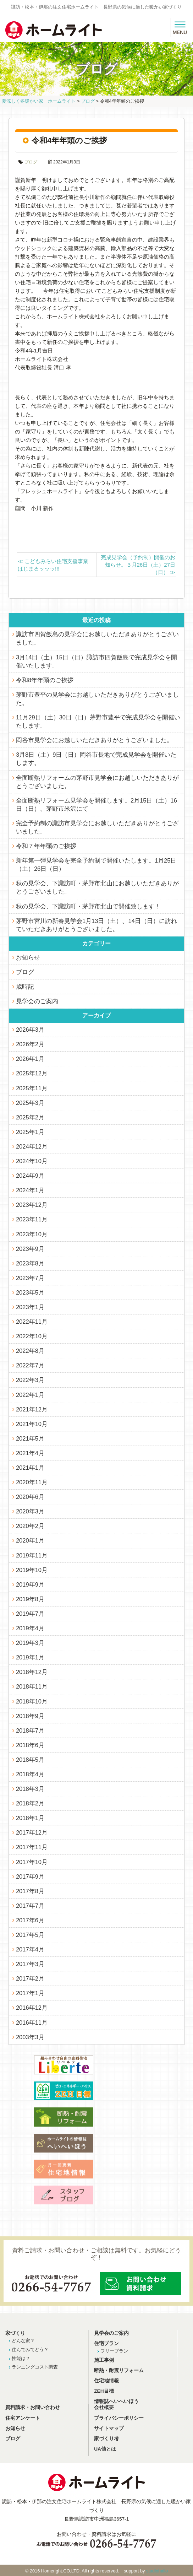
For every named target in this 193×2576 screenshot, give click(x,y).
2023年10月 (32, 1234)
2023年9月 (30, 1249)
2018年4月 (30, 1774)
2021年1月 (30, 1467)
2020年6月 (30, 1497)
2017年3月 (30, 1964)
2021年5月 (30, 1438)
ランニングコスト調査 (35, 2367)
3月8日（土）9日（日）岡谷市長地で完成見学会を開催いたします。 (96, 758)
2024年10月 (32, 1161)
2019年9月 (30, 1584)
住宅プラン (106, 2343)
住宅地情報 (106, 2380)
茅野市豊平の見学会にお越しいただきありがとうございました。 (97, 698)
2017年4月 (30, 1949)
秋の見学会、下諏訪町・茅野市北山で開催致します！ (88, 906)
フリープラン (114, 2351)
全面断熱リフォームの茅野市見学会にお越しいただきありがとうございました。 (97, 781)
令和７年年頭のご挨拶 (46, 846)
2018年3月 (30, 1789)
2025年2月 (30, 1117)
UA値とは (105, 2449)
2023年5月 (30, 1292)
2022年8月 (30, 1351)
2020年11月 (32, 1482)
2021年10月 (32, 1424)
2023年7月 (30, 1278)
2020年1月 (30, 1540)
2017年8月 (30, 1891)
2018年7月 (30, 1730)
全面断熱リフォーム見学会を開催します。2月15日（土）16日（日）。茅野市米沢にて (96, 804)
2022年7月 (30, 1365)
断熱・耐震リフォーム (119, 2370)
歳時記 (25, 986)
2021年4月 (30, 1453)
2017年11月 (32, 1847)
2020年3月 (30, 1511)
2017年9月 (30, 1876)
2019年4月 (30, 1628)
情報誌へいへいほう (116, 2401)
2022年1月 (30, 1395)
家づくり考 (106, 2438)
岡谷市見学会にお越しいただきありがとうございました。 (94, 740)
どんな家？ (23, 2340)
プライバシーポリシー (119, 2418)
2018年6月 (30, 1745)
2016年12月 (32, 2007)
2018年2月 (30, 1803)
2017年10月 (32, 1862)
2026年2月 (30, 1044)
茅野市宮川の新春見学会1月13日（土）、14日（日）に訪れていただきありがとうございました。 (96, 925)
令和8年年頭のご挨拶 (44, 680)
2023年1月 (30, 1307)
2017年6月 (30, 1920)
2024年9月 (30, 1175)
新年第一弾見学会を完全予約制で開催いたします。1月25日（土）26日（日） (96, 864)
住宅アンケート (22, 2418)
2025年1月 (30, 1132)
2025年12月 (32, 1073)
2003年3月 (30, 2037)
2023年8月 (30, 1263)
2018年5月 (30, 1759)
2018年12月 (32, 1672)
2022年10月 (32, 1336)
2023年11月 (32, 1219)
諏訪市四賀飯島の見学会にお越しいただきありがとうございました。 (97, 638)
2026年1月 (30, 1058)
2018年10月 (32, 1701)
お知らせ (28, 957)
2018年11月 (32, 1686)
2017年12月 (32, 1832)
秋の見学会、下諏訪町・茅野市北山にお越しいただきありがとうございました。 (97, 887)
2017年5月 (30, 1935)
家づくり (15, 2333)
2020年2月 (30, 1526)
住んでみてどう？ (30, 2349)
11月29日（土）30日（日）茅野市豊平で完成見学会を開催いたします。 (98, 721)
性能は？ (21, 2358)
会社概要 (104, 2407)
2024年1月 (30, 1190)
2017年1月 (30, 1993)
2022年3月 (30, 1380)
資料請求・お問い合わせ (32, 2407)
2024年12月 (32, 1146)
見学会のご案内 (37, 1001)
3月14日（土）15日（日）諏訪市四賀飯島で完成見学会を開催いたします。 (96, 661)
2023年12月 (32, 1204)
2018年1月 (30, 1818)
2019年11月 (32, 1555)
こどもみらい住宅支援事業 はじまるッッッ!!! (56, 565)
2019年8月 (30, 1599)
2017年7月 (30, 1905)
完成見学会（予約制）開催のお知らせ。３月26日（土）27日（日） (138, 564)
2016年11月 (32, 2022)
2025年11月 (32, 1088)
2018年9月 (30, 1716)
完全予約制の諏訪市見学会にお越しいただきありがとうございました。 (97, 827)
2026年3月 (30, 1029)
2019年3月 (30, 1643)
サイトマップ (109, 2428)
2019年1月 (30, 1657)
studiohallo (157, 2571)
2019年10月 (32, 1570)
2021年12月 (32, 1409)
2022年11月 (32, 1321)
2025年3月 (30, 1103)
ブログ (30, 162)
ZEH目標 (104, 2391)
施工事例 (104, 2360)
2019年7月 (30, 1613)
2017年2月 (30, 1978)
